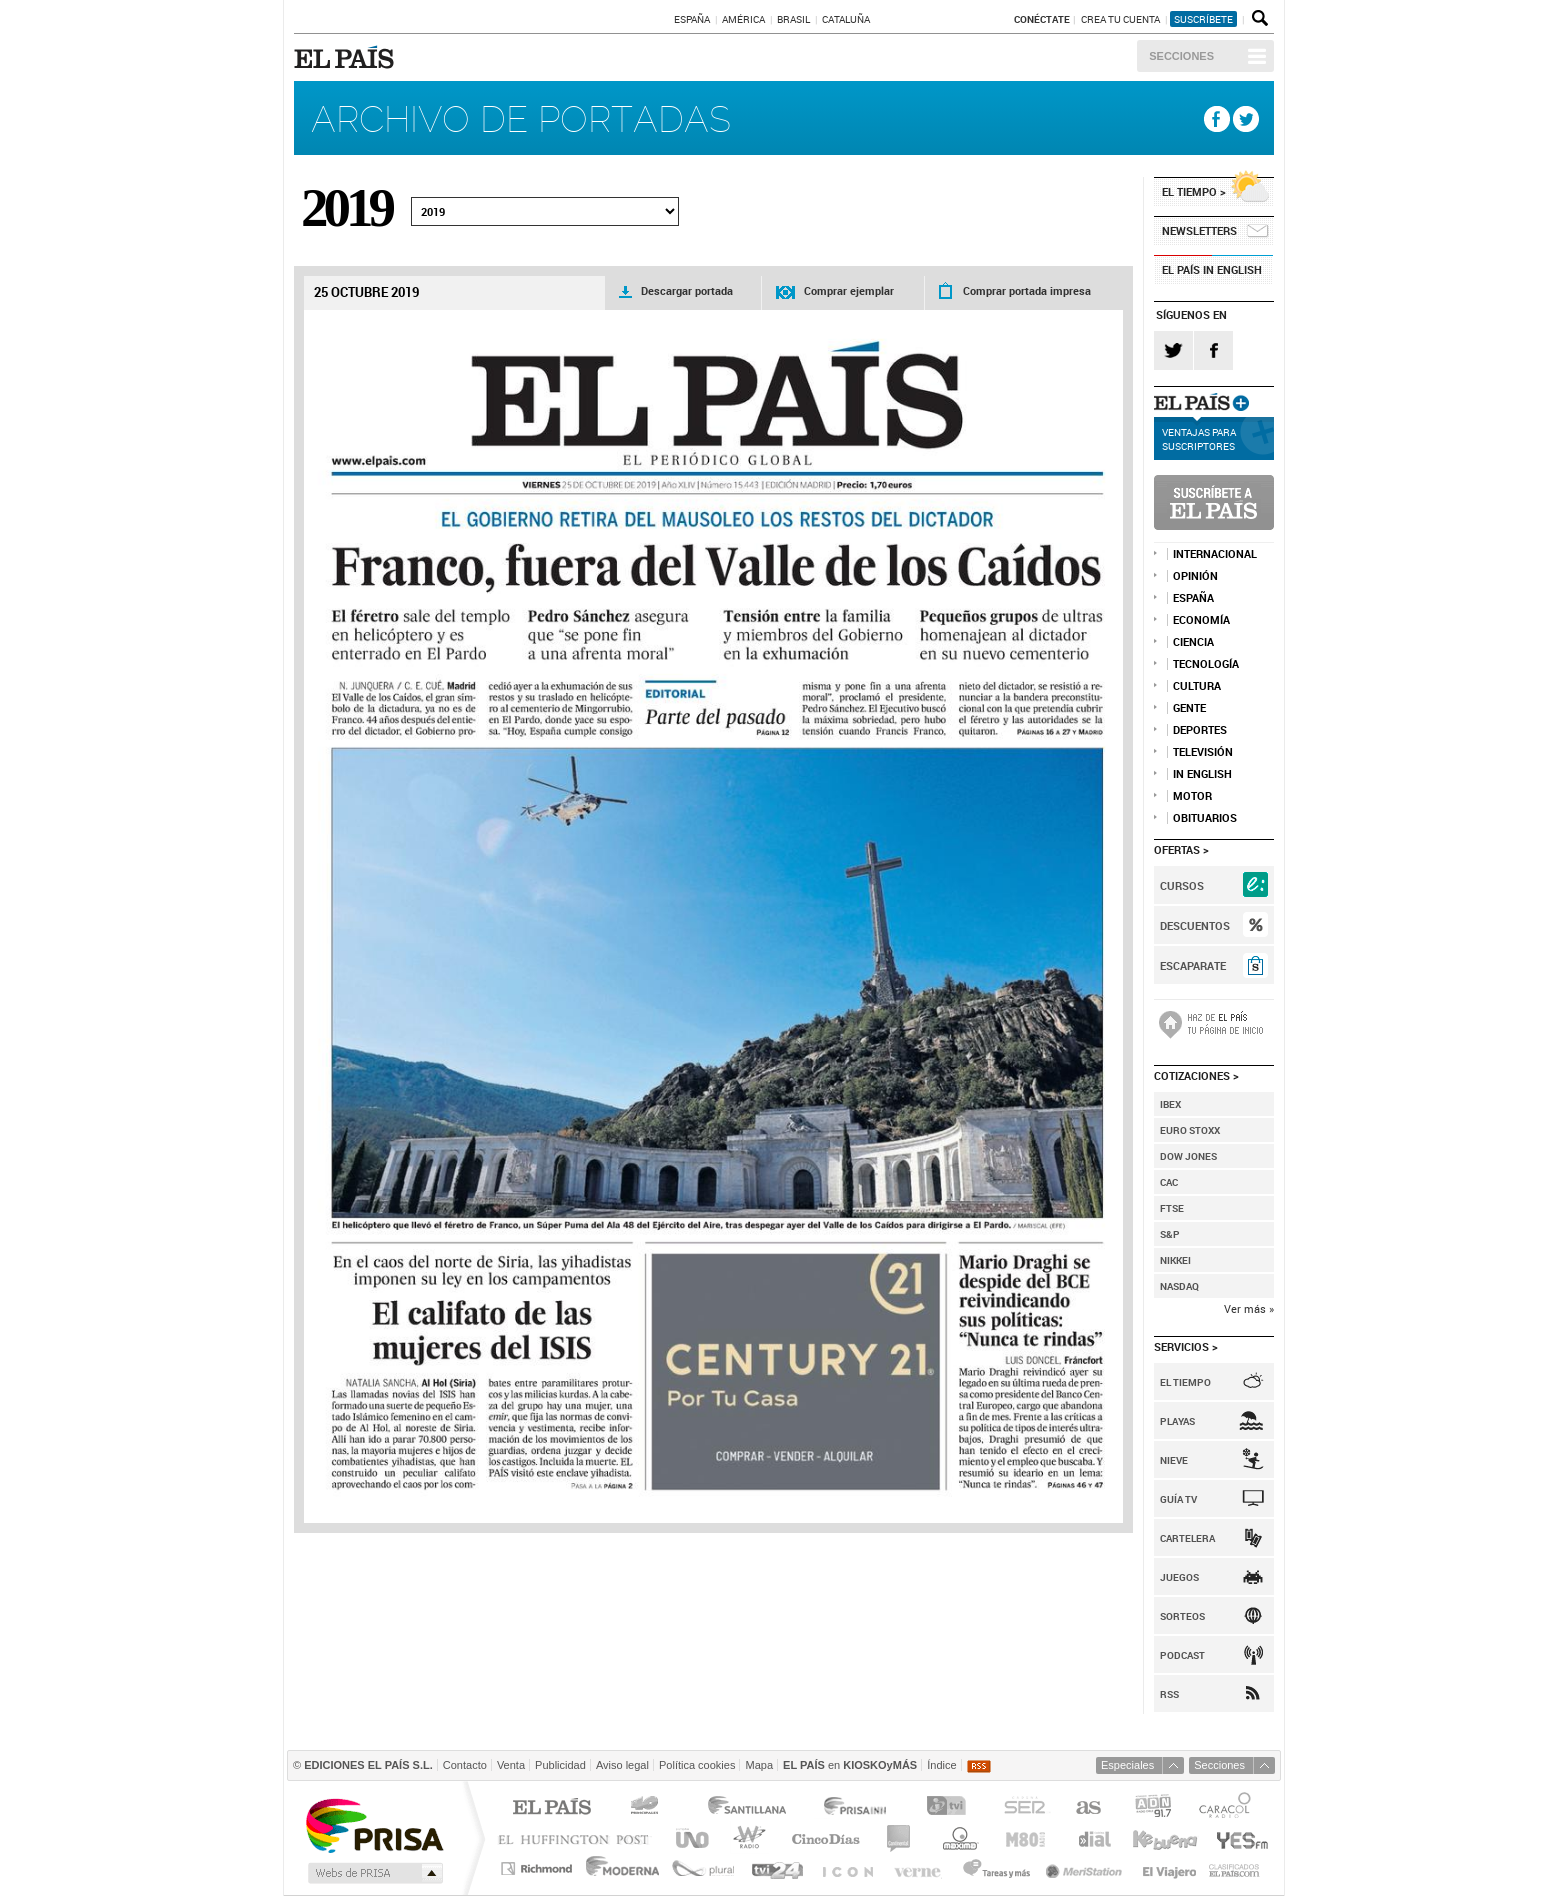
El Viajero (1169, 1868)
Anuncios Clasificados (1234, 1868)
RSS (1169, 1694)
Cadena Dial (1093, 1838)
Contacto (465, 1765)
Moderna (623, 1868)
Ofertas (1177, 849)
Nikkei (1175, 1260)
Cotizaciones (1192, 1075)
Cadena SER (1024, 1808)
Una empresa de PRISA (374, 1824)
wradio (746, 1838)
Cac (1169, 1182)
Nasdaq (1179, 1286)
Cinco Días (825, 1838)
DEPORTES (1200, 730)
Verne (920, 1868)
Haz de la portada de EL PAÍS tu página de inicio (1214, 1024)
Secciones (1181, 56)
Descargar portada (687, 290)
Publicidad (560, 1765)
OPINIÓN (1195, 576)
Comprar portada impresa (1027, 290)
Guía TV (1178, 1499)
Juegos (1179, 1577)
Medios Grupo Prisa (373, 1873)
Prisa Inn (857, 1808)
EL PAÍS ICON (846, 1868)
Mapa (759, 1765)
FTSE (1172, 1208)
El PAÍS (551, 1808)
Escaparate (1193, 965)
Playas (1177, 1421)
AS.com (1087, 1808)
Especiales (1127, 1765)
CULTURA (1197, 686)
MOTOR (1192, 796)
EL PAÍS (347, 57)
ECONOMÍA (1201, 620)
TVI (950, 1808)
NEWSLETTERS (1199, 230)
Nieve (1174, 1460)
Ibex (1170, 1104)
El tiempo (1189, 191)
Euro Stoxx (1190, 1130)
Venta (511, 1765)
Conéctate (1042, 19)
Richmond (539, 1868)
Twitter (1246, 119)
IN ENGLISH (1202, 774)
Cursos (1182, 885)
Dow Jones (1188, 1156)
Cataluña (846, 19)
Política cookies (697, 1765)
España (692, 19)
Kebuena (1164, 1838)
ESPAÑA (1193, 598)
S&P (1170, 1234)
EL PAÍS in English (1212, 269)
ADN (1153, 1808)
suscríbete (1203, 19)
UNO (689, 1838)
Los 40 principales (647, 1808)
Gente (1189, 708)
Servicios (1181, 1346)
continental (899, 1838)
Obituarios (1205, 818)
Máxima (957, 1838)
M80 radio (1026, 1838)
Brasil (793, 19)
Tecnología (1206, 664)
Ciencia (1193, 642)
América (743, 19)
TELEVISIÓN (1203, 752)
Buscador (1258, 19)
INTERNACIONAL (1215, 554)
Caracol (1227, 1808)
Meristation (1087, 1868)
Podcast (1182, 1655)
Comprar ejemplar (849, 290)
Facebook (1217, 119)
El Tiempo (1185, 1382)
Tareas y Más (996, 1868)
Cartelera (1187, 1538)
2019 (346, 207)
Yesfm (1238, 1838)
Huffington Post (578, 1838)
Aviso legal (622, 1765)
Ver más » (1249, 1308)
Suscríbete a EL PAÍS (1214, 502)
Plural (703, 1868)
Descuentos (1195, 925)
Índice (941, 1765)
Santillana (746, 1808)
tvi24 (776, 1868)
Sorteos (1182, 1616)
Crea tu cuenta (1121, 19)
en (850, 1765)
